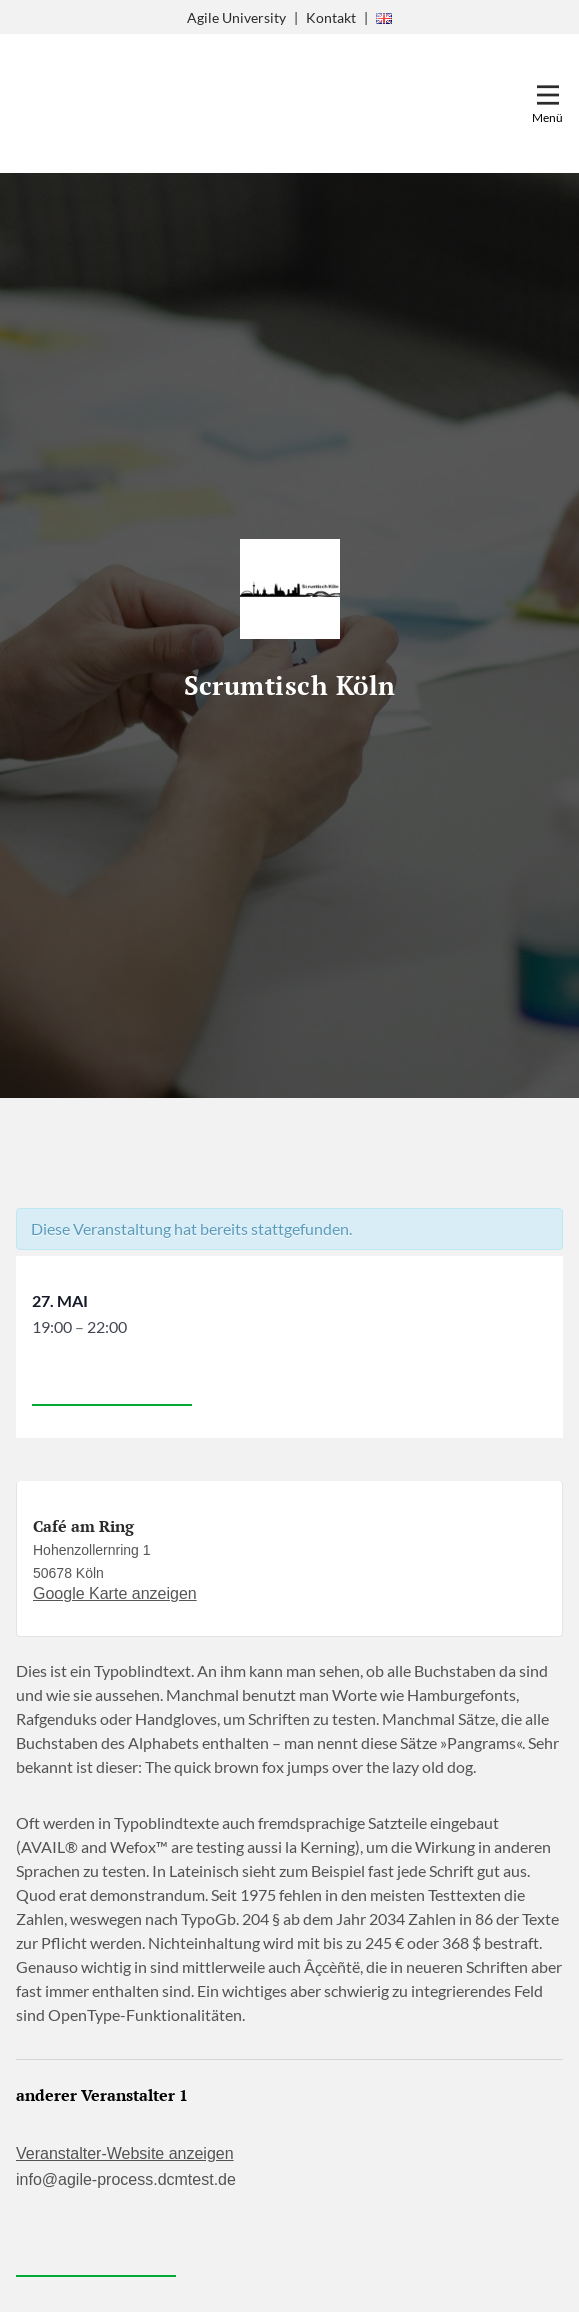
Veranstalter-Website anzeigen (125, 2153)
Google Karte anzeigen (115, 1593)
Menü (547, 117)
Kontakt (331, 17)
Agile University (236, 17)
